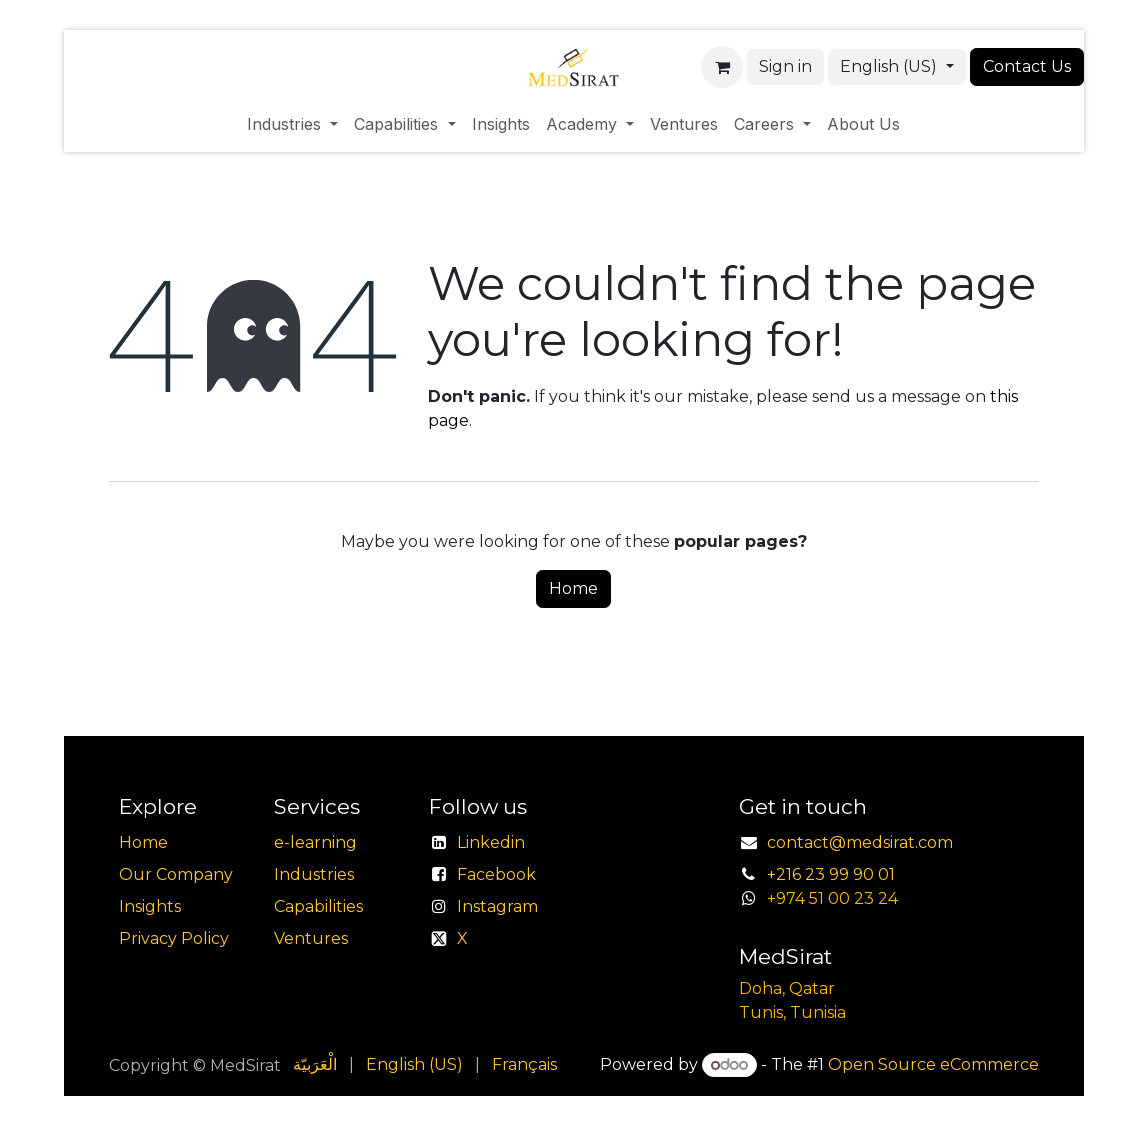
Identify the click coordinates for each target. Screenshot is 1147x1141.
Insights (150, 906)
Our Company (176, 874)
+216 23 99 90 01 (831, 874)
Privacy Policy (174, 938)
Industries (314, 874)
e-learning (315, 842)
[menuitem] (292, 124)
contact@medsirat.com (860, 842)
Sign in (785, 66)
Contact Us (1027, 66)
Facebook (496, 874)
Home (573, 588)
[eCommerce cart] (722, 67)
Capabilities (318, 906)
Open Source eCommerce (933, 1064)
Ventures (311, 938)
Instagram (497, 906)
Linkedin (491, 842)
